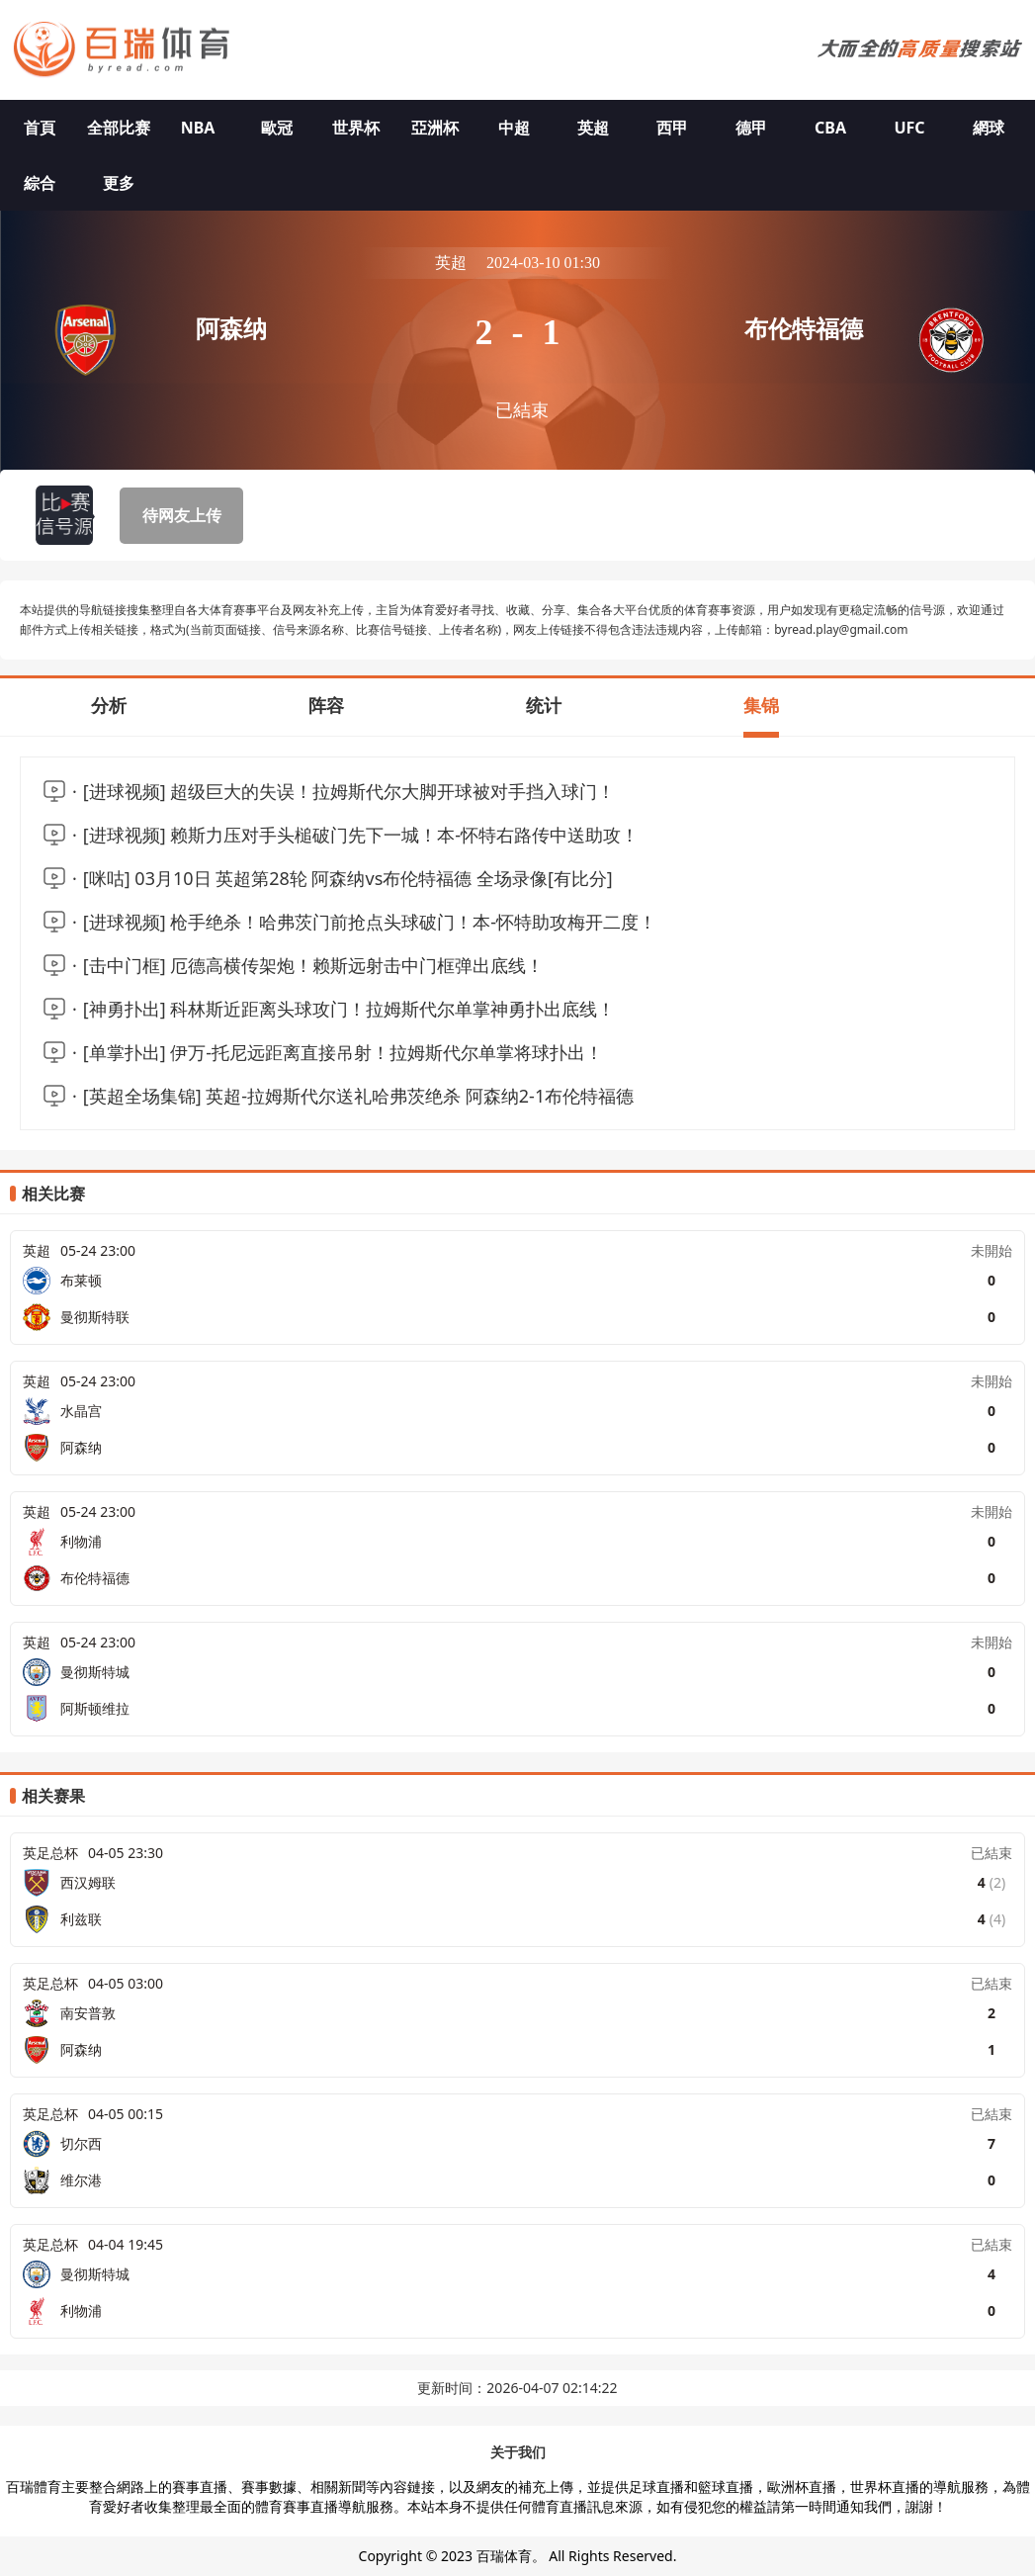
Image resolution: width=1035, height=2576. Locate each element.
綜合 (39, 183)
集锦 (761, 705)
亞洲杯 (435, 127)
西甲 (672, 127)
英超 (593, 127)
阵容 (326, 705)
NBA (198, 127)
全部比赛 (118, 127)
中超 (514, 127)
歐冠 (277, 127)
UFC (909, 127)
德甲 (751, 127)
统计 (543, 705)
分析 (109, 705)
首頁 (39, 127)
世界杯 (356, 127)
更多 (118, 183)
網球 (988, 127)
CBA (830, 127)
